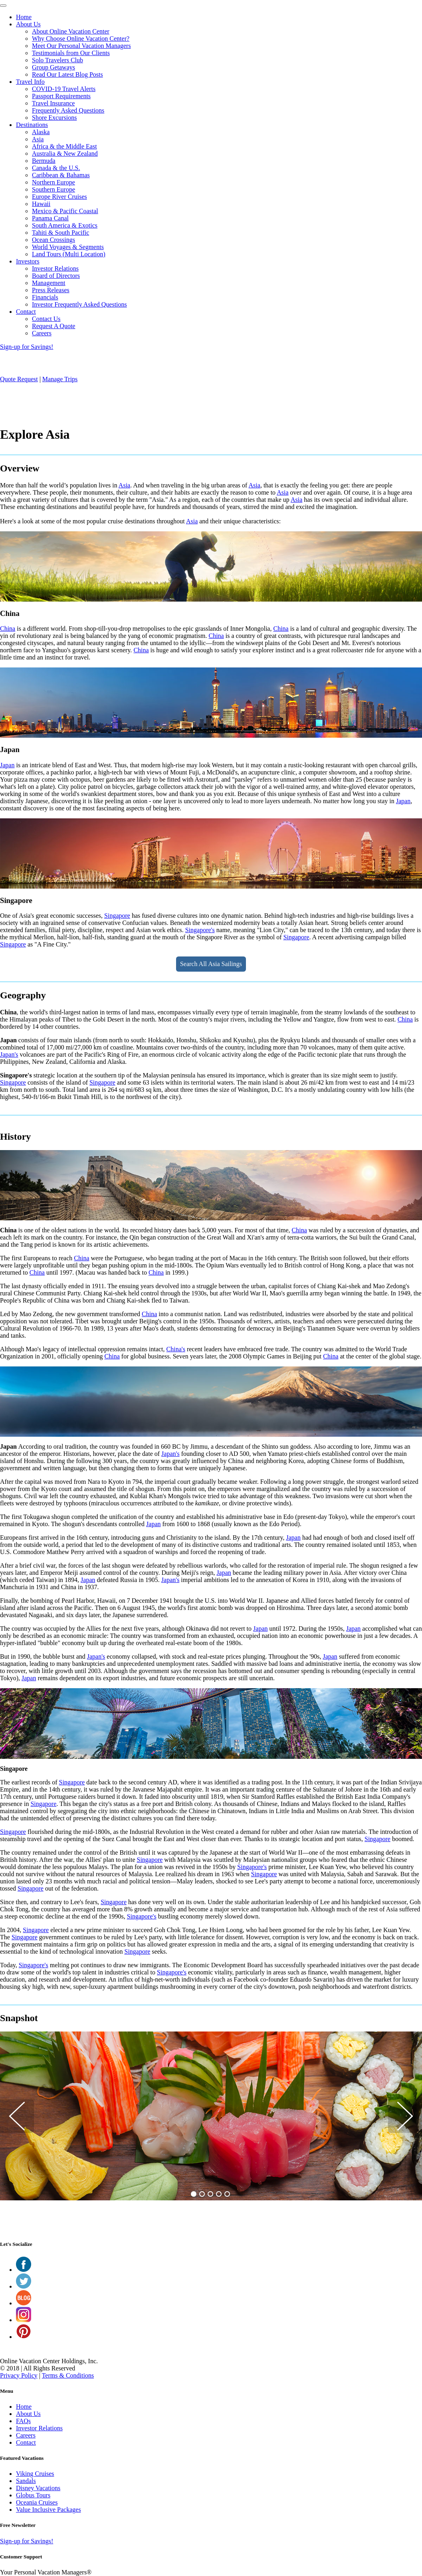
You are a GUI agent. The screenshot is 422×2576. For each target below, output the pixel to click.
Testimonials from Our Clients (71, 53)
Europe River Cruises (59, 196)
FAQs (23, 2421)
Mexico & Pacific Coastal (65, 211)
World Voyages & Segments (68, 247)
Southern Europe (53, 189)
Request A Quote (53, 326)
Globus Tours (33, 2495)
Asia (38, 139)
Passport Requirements (61, 96)
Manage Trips (59, 379)
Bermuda (43, 160)
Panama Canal (50, 218)
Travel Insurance (53, 103)
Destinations (32, 124)
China (7, 628)
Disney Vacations (38, 2488)
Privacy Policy (19, 2375)
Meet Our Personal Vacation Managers (81, 45)
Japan (7, 765)
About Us (28, 24)
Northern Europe (53, 182)
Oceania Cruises (36, 2502)
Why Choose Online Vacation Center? (80, 38)
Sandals (26, 2480)
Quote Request (19, 379)
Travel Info (30, 81)
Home (24, 17)
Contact (26, 311)
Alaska (41, 132)
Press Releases (50, 290)
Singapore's (200, 930)
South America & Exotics (64, 225)
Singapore (117, 915)
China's (175, 1349)
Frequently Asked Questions (68, 110)
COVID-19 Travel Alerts (63, 88)
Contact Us (46, 318)
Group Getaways (53, 67)
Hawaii (41, 203)
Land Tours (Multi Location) (68, 254)
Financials (45, 297)
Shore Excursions (54, 117)
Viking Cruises (35, 2473)
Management (48, 282)
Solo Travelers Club (57, 60)
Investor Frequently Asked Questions (79, 304)
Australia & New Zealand (65, 153)
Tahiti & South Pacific (60, 232)
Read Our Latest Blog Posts (67, 74)
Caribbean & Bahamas (61, 175)
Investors (28, 261)
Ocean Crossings (53, 239)
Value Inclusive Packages (48, 2509)
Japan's (9, 1054)
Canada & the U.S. (56, 167)
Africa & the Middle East (64, 146)
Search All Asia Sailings (211, 963)
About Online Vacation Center (70, 31)
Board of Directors (56, 275)
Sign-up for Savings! (26, 346)
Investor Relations (55, 268)
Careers (42, 333)
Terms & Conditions (68, 2375)
